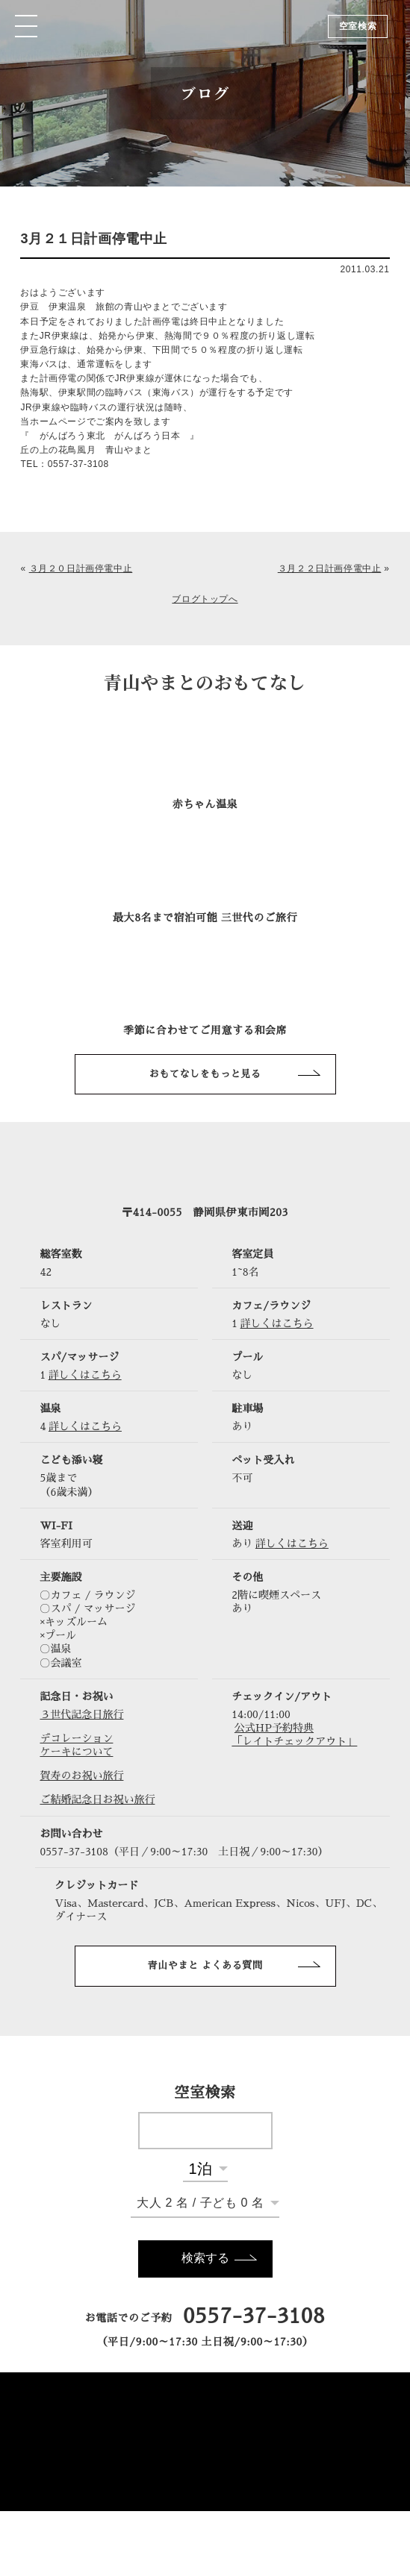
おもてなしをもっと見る (205, 1074)
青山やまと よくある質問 (204, 1965)
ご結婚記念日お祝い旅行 (97, 1799)
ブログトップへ (204, 599)
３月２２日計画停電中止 (330, 568)
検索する (205, 2257)
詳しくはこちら (277, 1323)
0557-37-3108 (254, 2316)
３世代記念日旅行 (81, 1714)
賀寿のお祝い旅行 (81, 1775)
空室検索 (357, 26)
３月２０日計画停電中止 (81, 568)
